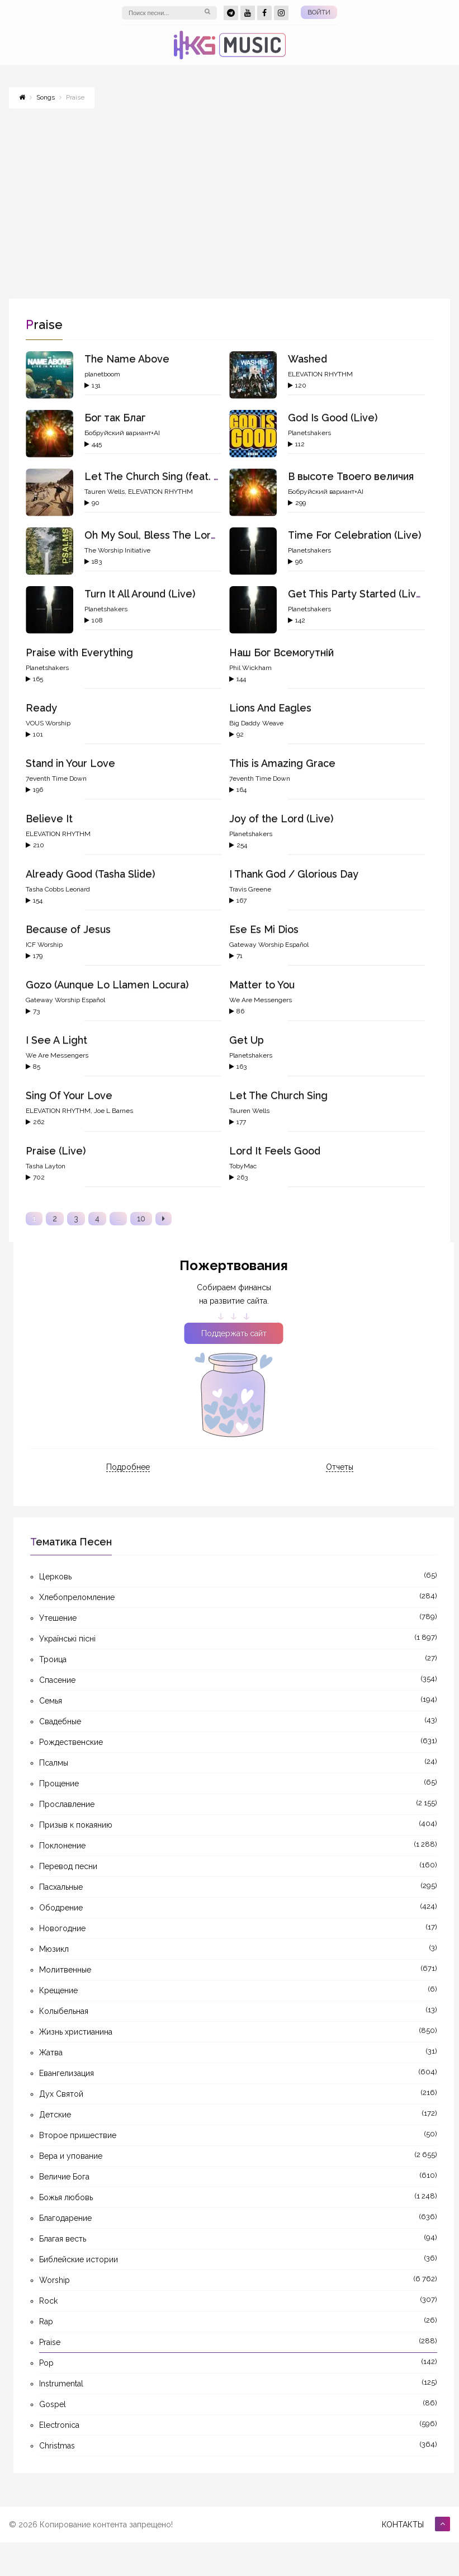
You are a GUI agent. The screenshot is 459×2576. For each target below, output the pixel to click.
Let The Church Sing (278, 1095)
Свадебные (60, 1721)
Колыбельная (63, 2011)
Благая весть (62, 2238)
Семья (50, 1700)
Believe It (49, 818)
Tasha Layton (45, 1166)
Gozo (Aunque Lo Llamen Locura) (107, 984)
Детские (55, 2114)
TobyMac (243, 1166)
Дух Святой (61, 2093)
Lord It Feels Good (274, 1151)
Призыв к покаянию (75, 1824)
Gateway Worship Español (269, 945)
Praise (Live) (56, 1151)
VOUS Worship (48, 723)
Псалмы (53, 1762)
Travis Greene (250, 889)
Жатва (51, 2052)
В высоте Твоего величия (351, 476)
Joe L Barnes (113, 1111)
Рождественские (71, 1742)
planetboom (102, 374)
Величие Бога (64, 2176)
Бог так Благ (114, 417)
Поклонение (62, 1845)
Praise (49, 2342)
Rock (48, 2300)
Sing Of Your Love (69, 1095)
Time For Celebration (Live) (354, 535)
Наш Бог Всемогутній (281, 652)
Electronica (59, 2425)
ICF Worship (44, 945)
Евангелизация (66, 2073)
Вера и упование (70, 2156)
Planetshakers (309, 433)
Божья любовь (66, 2197)
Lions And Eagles (270, 708)
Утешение (58, 1617)
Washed (307, 359)
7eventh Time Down (56, 778)
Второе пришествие (77, 2135)
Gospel (52, 2404)
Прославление (66, 1804)
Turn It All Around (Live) (139, 594)
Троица (53, 1659)
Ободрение (61, 1907)
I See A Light (56, 1040)
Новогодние (62, 1928)
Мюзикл (54, 1949)
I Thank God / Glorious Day (293, 874)
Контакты (403, 2524)
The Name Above (126, 359)
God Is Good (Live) (332, 417)
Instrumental (61, 2383)
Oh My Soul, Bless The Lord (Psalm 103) (179, 535)
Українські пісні (67, 1638)
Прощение (59, 1783)
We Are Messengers (260, 1000)
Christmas (57, 2445)
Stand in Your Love (70, 763)
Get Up (246, 1040)
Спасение (57, 1680)
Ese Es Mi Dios (264, 929)
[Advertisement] (229, 198)
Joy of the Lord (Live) (281, 818)
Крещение (58, 1990)
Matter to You (262, 984)
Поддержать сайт (234, 1333)
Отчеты (339, 1466)
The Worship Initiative (117, 550)
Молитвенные (65, 1969)
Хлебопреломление (77, 1597)
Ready (41, 708)
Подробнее (128, 1466)
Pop (46, 2362)
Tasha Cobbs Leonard (58, 889)
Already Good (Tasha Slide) (90, 874)
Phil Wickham (250, 668)
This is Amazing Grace (282, 763)
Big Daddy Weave (256, 723)
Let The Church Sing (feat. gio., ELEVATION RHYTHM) (213, 476)
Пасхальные (61, 1887)
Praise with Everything (79, 652)
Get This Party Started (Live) (356, 594)
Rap (46, 2321)
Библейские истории (78, 2259)
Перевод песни (68, 1866)
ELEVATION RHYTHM (320, 374)
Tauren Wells (104, 492)
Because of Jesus (68, 929)
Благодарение (65, 2218)
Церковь (55, 1576)
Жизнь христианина (75, 2031)
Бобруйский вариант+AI (122, 433)
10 (141, 1218)
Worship (54, 2280)
